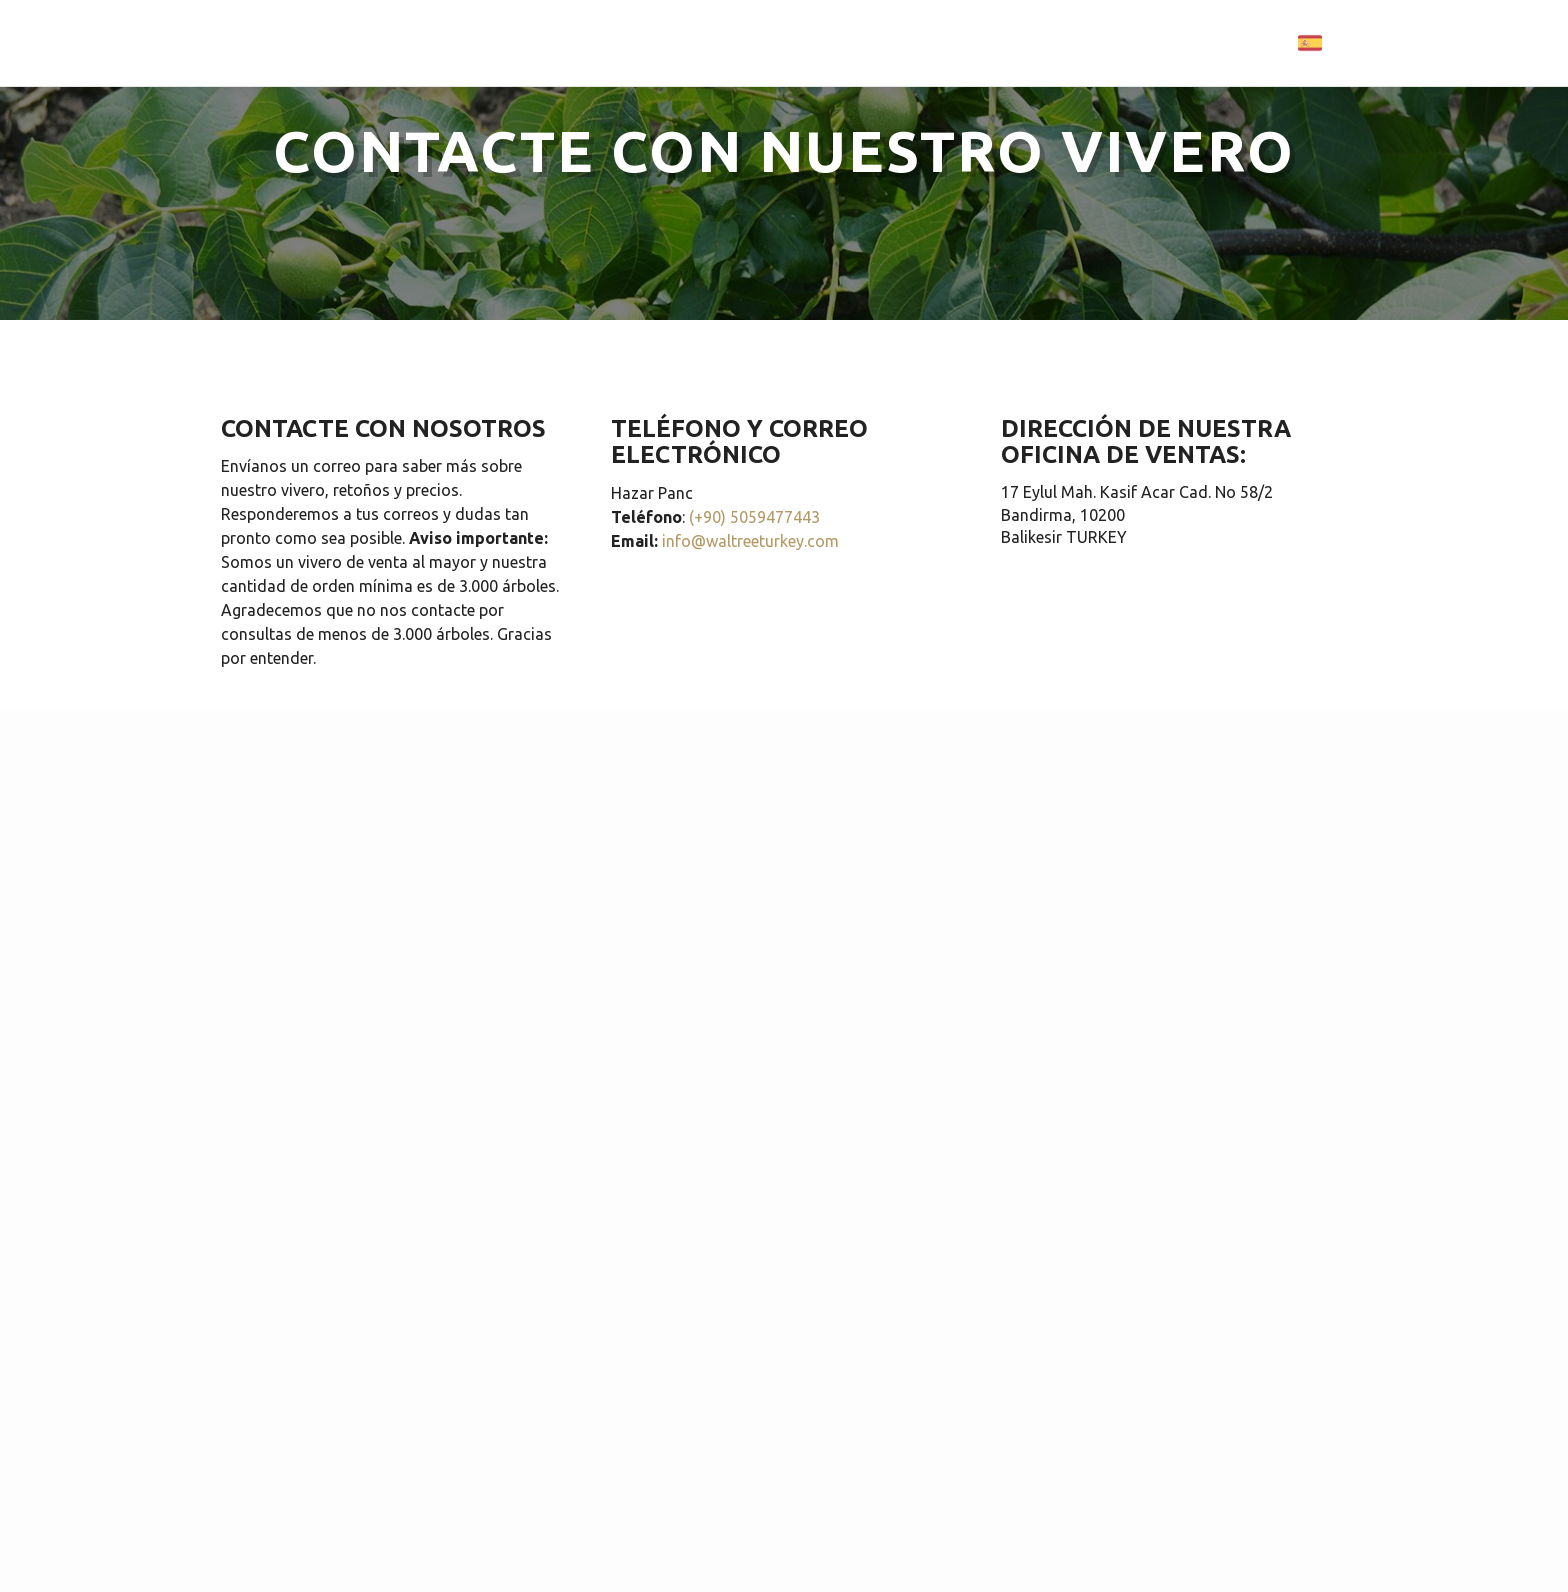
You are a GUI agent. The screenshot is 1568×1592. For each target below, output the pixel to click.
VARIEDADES (844, 41)
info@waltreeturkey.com (750, 541)
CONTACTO (1141, 41)
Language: (1268, 43)
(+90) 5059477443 (754, 517)
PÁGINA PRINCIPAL (703, 41)
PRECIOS (1041, 41)
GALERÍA (949, 41)
